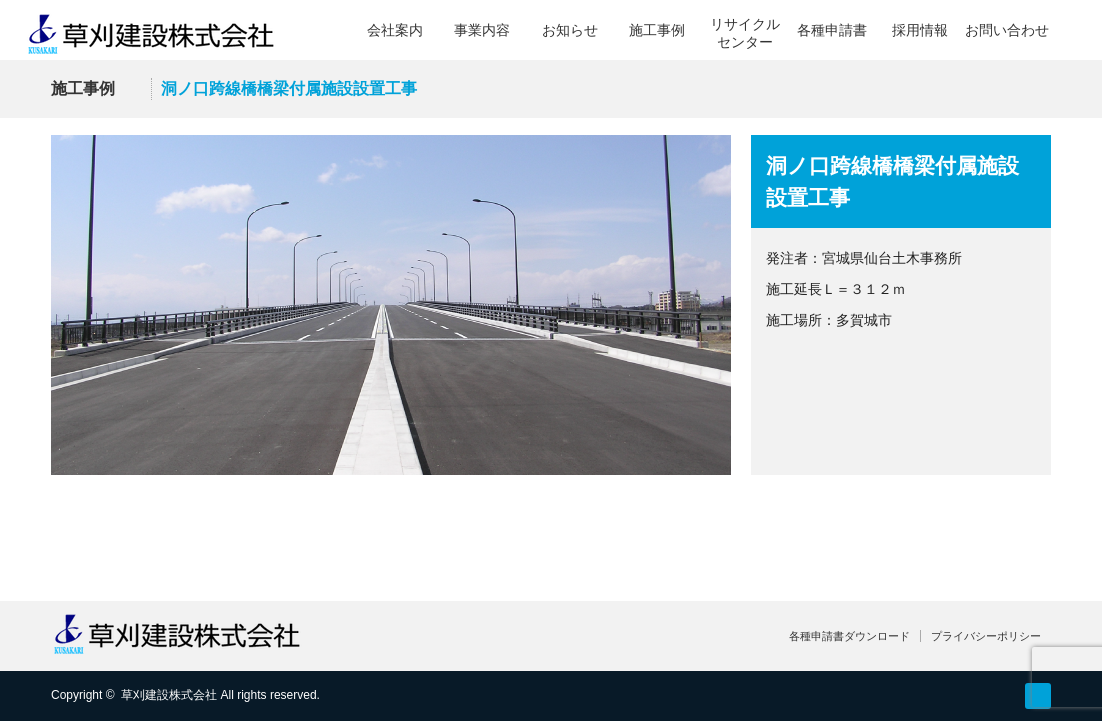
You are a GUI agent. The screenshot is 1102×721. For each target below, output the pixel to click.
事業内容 (482, 30)
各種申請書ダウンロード (849, 636)
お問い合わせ (1007, 30)
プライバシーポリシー (986, 636)
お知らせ (570, 30)
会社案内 (395, 30)
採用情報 (920, 30)
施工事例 (657, 30)
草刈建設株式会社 (169, 695)
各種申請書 (832, 30)
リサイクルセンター (745, 33)
